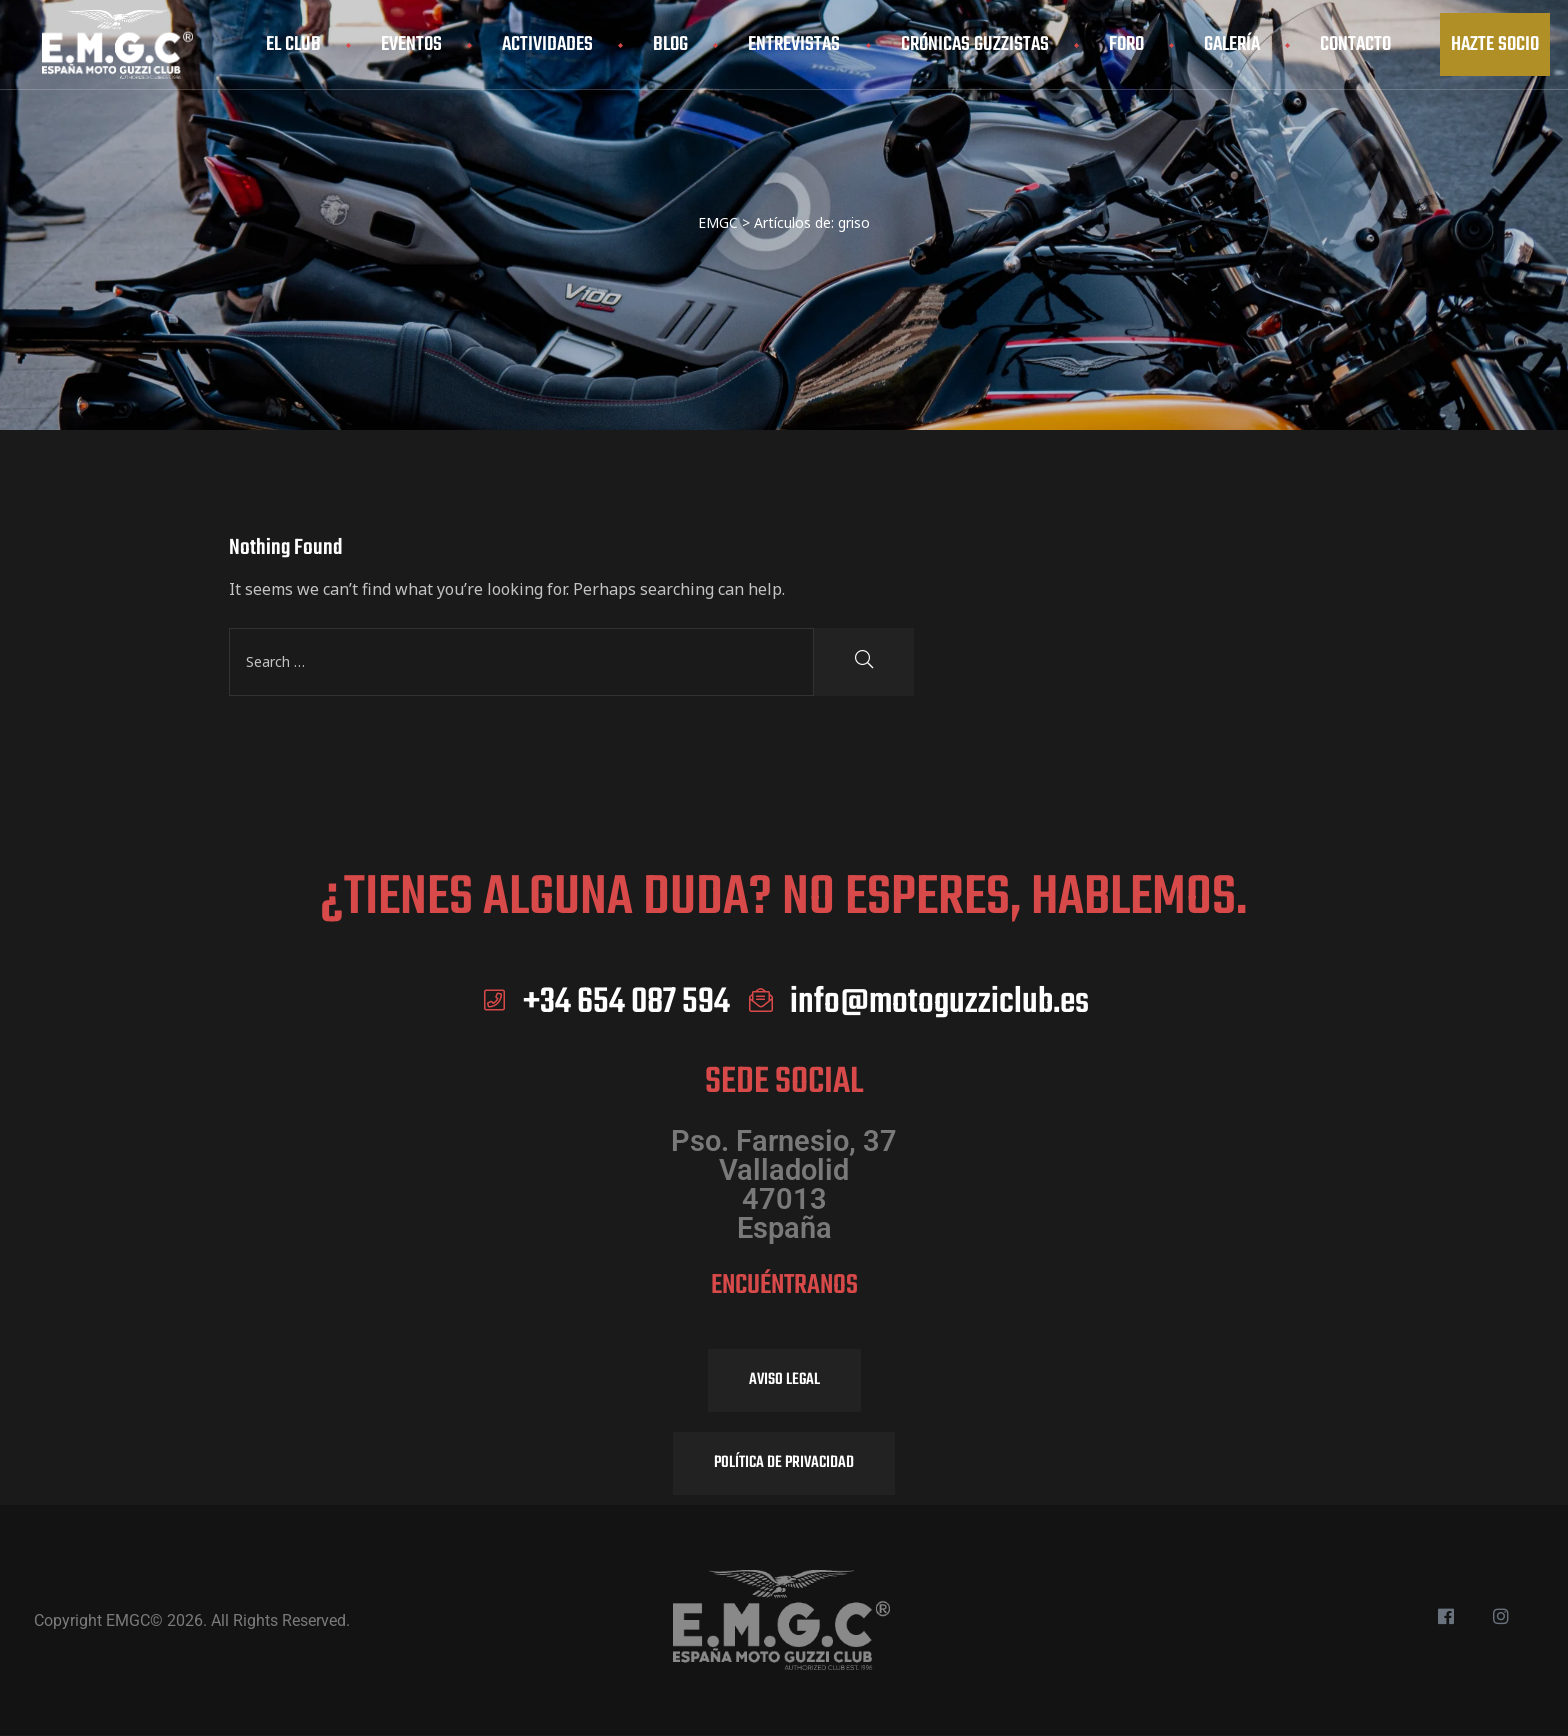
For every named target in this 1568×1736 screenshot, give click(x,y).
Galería (1232, 44)
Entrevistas (794, 44)
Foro (1126, 44)
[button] (1495, 44)
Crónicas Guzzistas (975, 44)
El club (293, 44)
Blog (670, 44)
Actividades (547, 44)
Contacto (1355, 44)
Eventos (411, 44)
